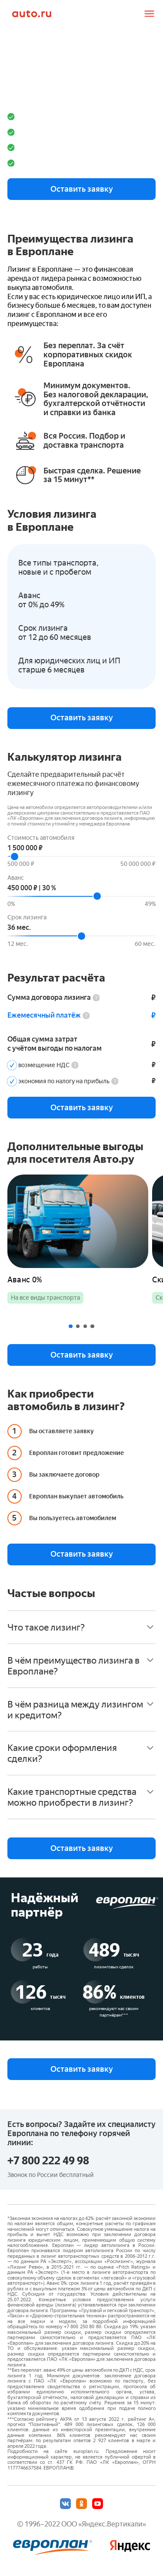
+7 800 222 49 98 (48, 2160)
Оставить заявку (81, 188)
